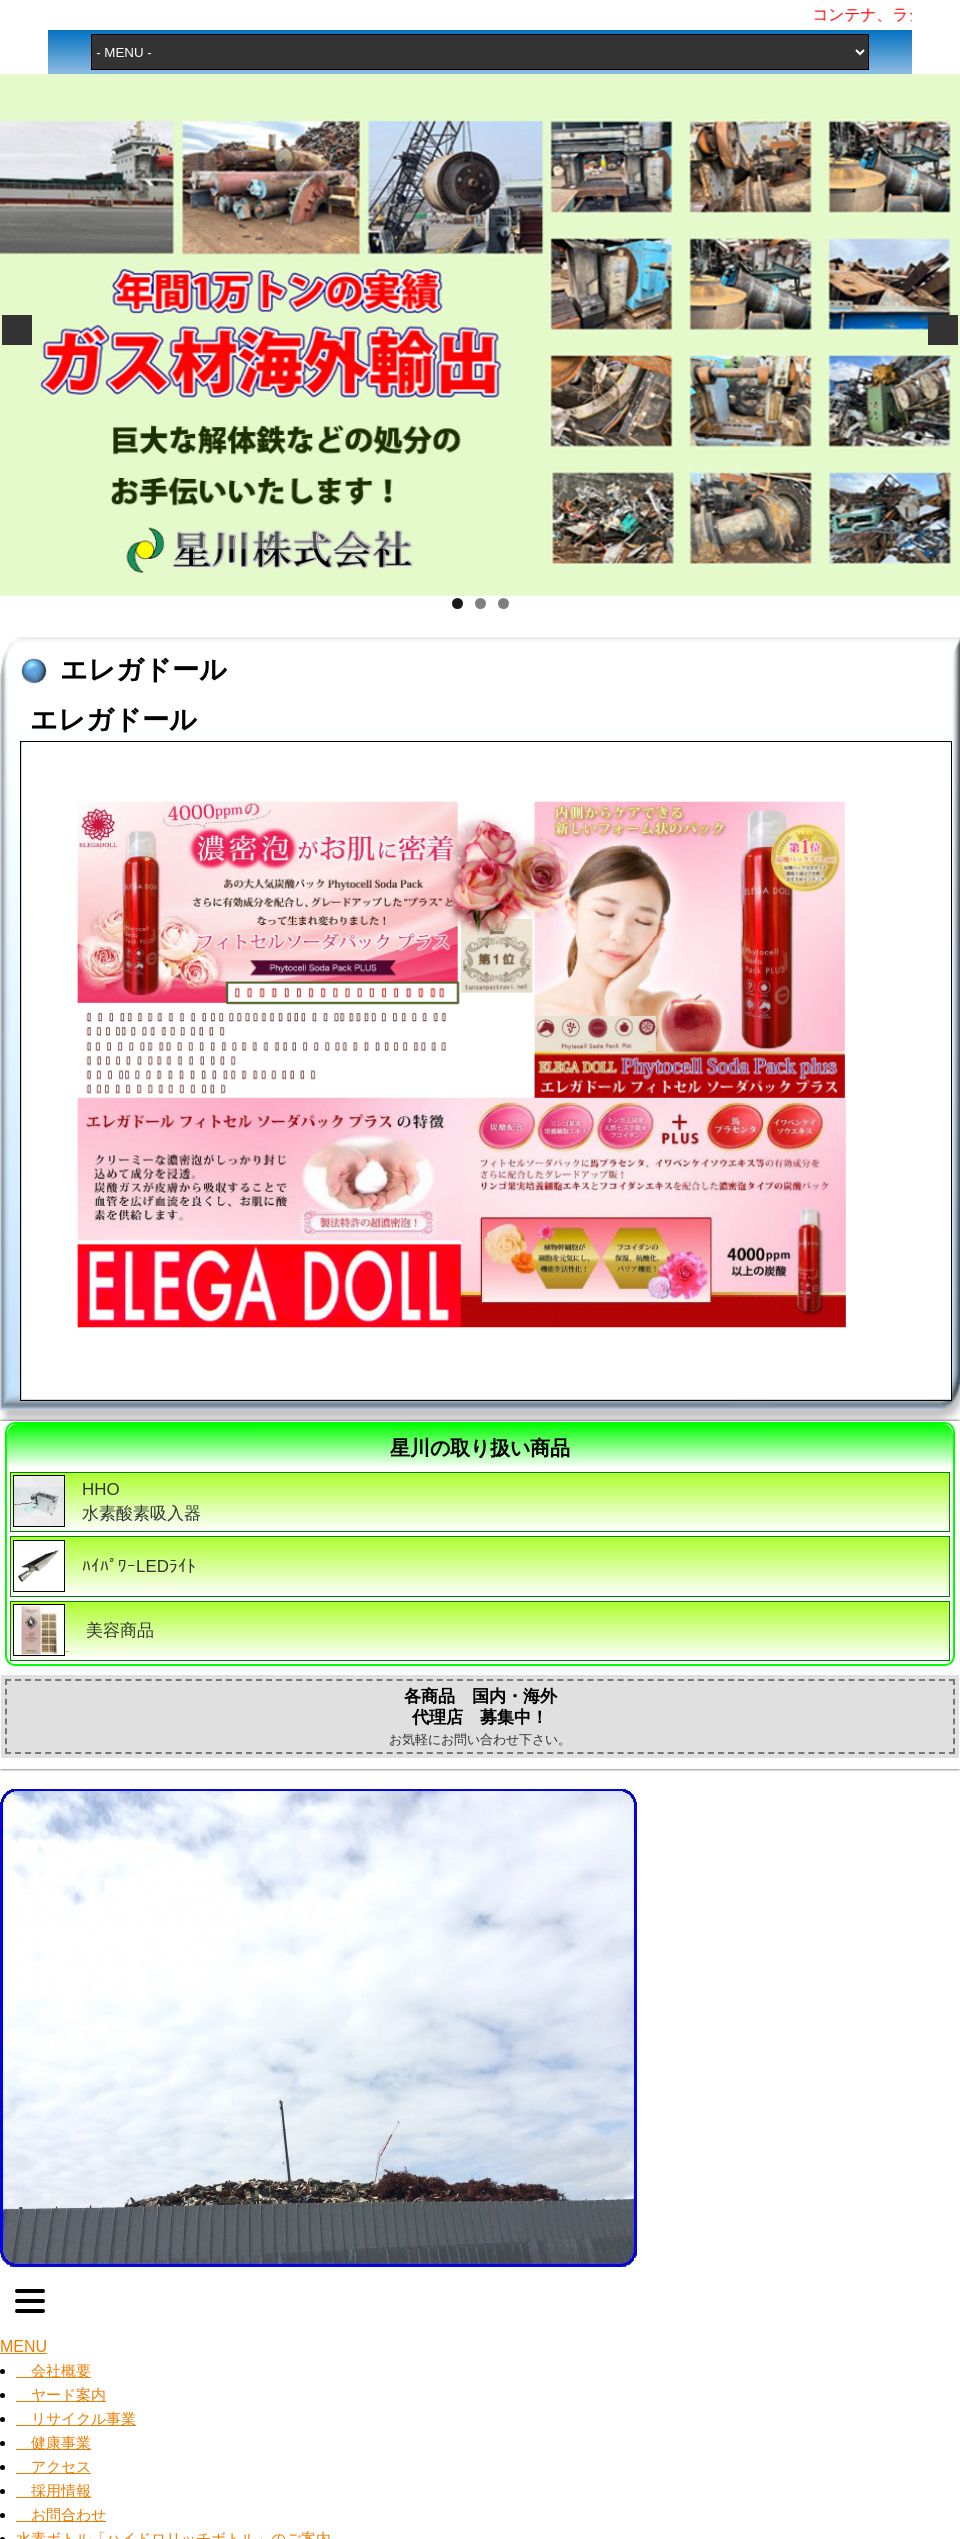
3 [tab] (503, 603)
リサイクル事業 (76, 2418)
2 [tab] (480, 603)
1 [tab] (457, 603)
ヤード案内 (61, 2394)
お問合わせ (61, 2514)
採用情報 (53, 2490)
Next (943, 330)
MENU (23, 2346)
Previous (17, 330)
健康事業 (53, 2442)
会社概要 (53, 2370)
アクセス (53, 2466)
